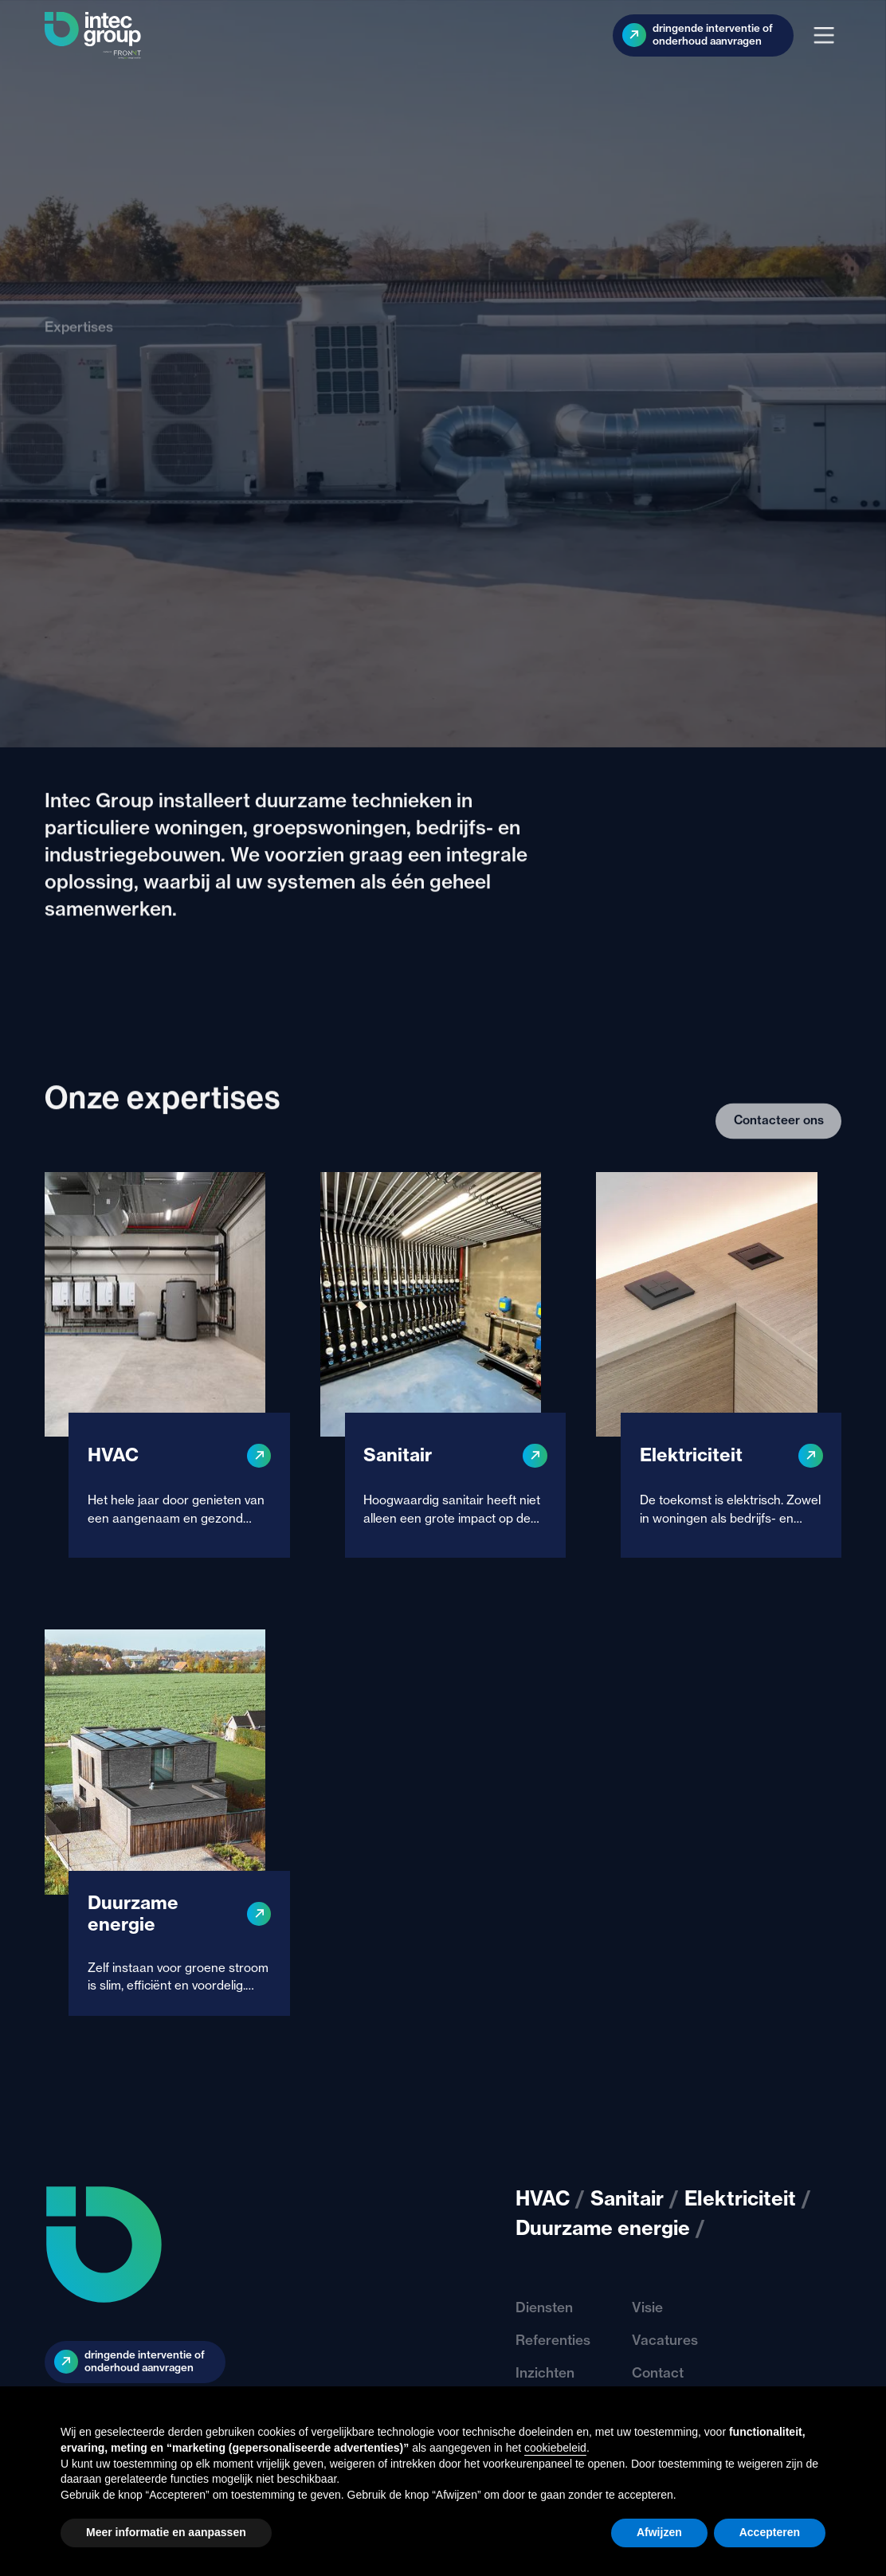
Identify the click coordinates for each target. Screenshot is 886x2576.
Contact (658, 2372)
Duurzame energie (603, 2227)
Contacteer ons (779, 1162)
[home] (93, 35)
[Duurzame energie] (167, 1822)
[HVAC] (167, 1365)
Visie (647, 2307)
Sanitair (627, 2198)
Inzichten (545, 2372)
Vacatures (665, 2339)
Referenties (553, 2339)
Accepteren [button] (769, 2532)
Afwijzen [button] (659, 2532)
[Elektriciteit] (718, 1365)
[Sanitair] (443, 1365)
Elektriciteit (740, 2198)
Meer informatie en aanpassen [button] (166, 2532)
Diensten (544, 2307)
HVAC (543, 2198)
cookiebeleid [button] (555, 2447)
